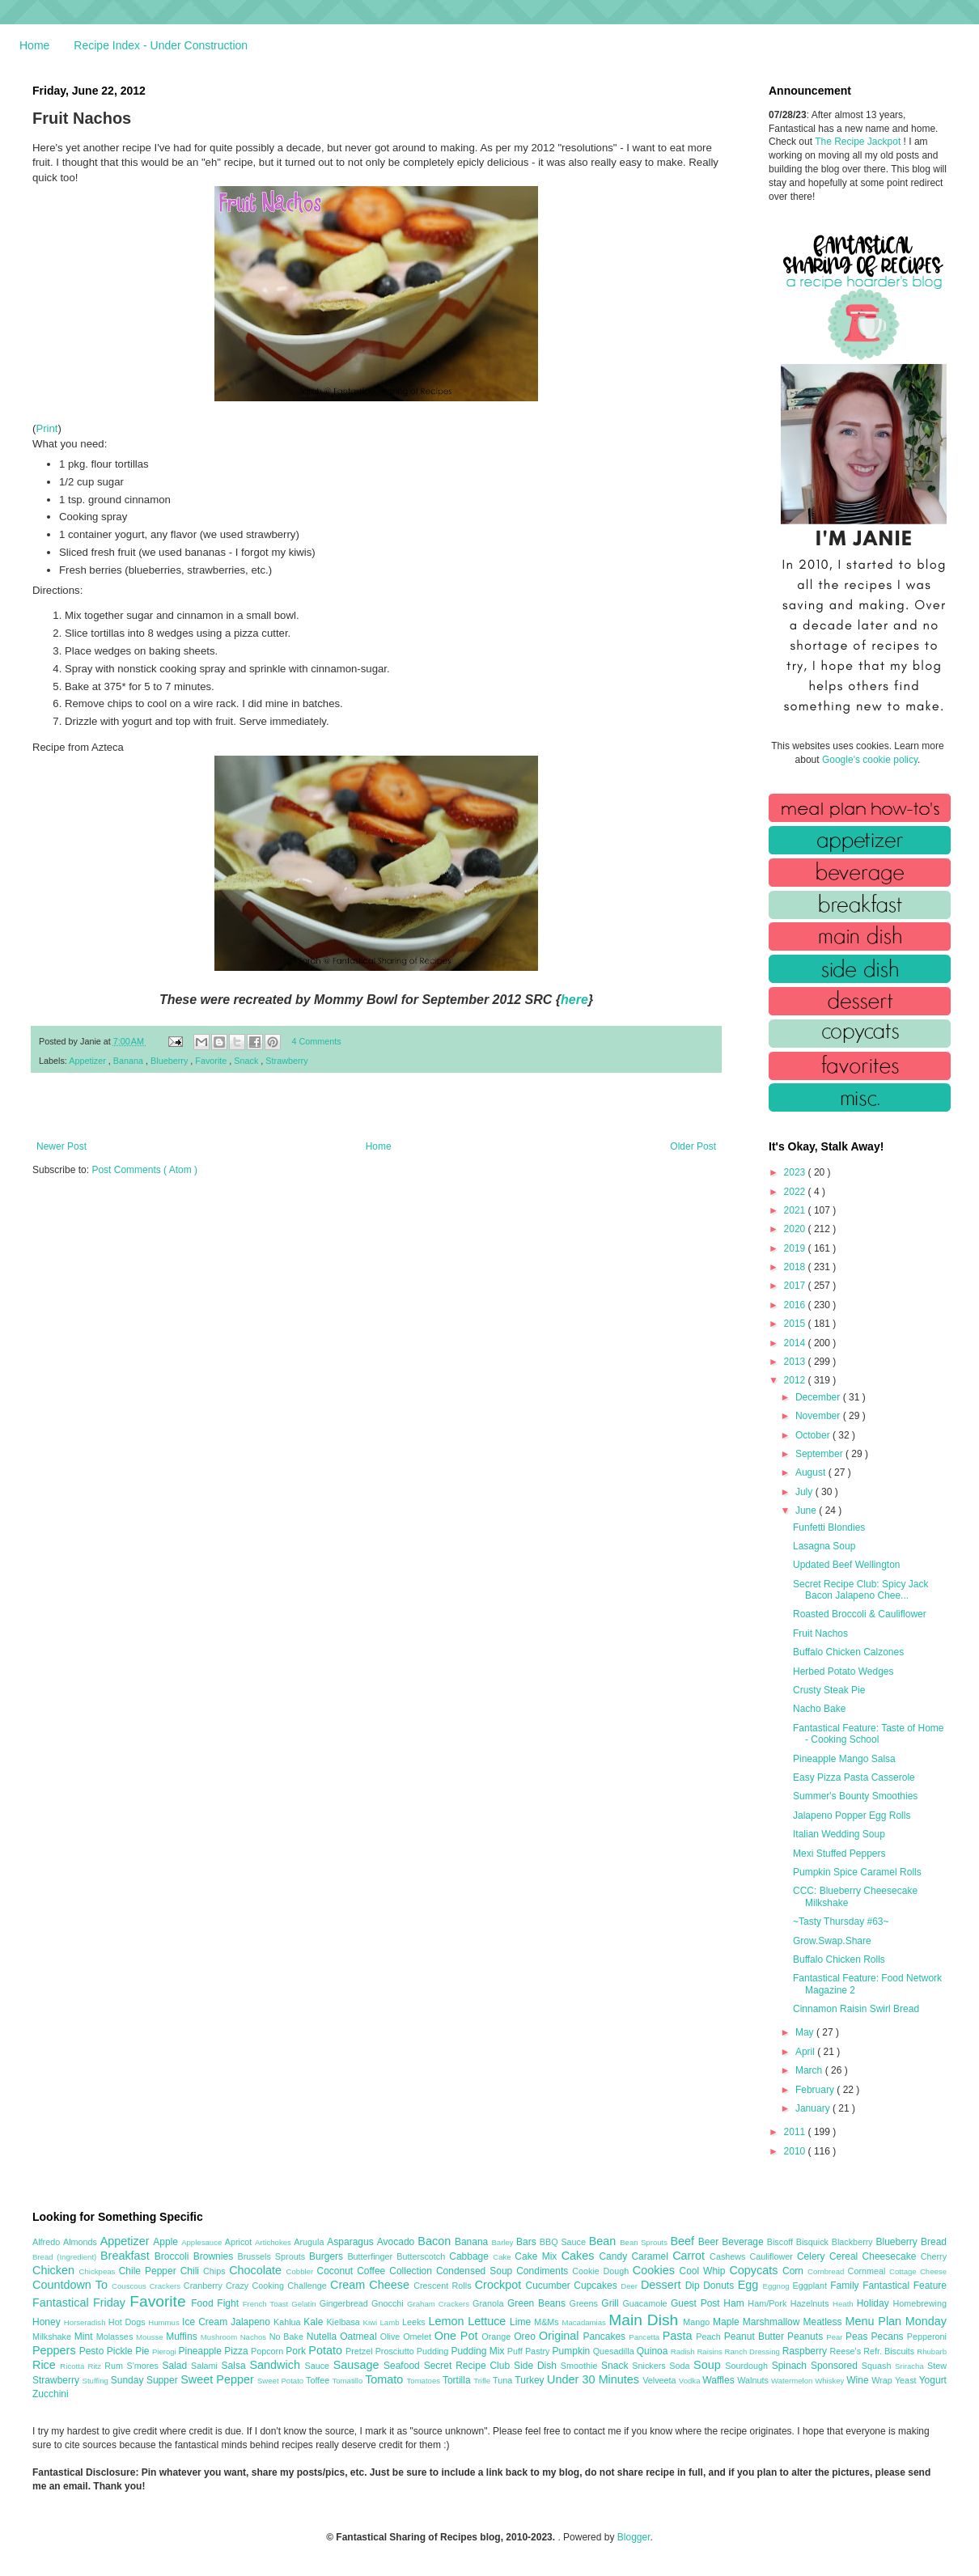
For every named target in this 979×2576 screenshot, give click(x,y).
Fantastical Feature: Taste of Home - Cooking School (868, 1733)
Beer (710, 2242)
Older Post (693, 1146)
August (812, 1472)
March (810, 2070)
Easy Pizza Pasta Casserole (854, 1777)
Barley (503, 2242)
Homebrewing (919, 2303)
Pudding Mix (478, 2351)
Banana (129, 1061)
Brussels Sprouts (273, 2256)
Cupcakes (597, 2285)
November (819, 1415)
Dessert (663, 2284)
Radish (684, 2351)
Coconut (336, 2271)
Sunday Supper (145, 2380)
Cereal (845, 2256)
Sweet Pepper (218, 2379)
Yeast (907, 2380)
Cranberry (205, 2285)
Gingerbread (345, 2303)
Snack (247, 1061)
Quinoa (654, 2351)
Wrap (883, 2380)
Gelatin (305, 2303)
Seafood (404, 2365)
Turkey (531, 2380)
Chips (216, 2271)
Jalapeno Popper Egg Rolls (851, 1815)
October (814, 1435)
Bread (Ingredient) (66, 2256)
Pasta (680, 2335)
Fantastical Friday (80, 2302)
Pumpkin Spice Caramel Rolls (857, 1872)
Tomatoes (425, 2380)
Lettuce (489, 2321)
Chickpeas (99, 2271)
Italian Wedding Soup (839, 1834)
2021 (796, 1210)
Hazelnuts (811, 2303)
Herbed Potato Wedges (843, 1671)
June (807, 1510)
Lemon (448, 2321)
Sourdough (748, 2366)
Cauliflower (773, 2256)
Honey (48, 2322)
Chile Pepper (149, 2271)
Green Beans (538, 2303)
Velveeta (660, 2380)
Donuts (720, 2285)
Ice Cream (206, 2322)
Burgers (328, 2256)
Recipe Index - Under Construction (161, 45)
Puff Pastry (530, 2351)
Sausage (358, 2364)
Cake (504, 2256)
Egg (750, 2284)
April (806, 2051)
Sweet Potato (281, 2380)
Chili (191, 2271)
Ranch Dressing (753, 2351)
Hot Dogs (128, 2322)
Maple (728, 2322)
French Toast (267, 2303)
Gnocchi (389, 2303)
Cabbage (471, 2256)
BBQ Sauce (564, 2242)
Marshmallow (773, 2322)
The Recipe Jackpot (859, 141)
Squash (878, 2366)
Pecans (889, 2336)
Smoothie (581, 2366)
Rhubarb (932, 2351)
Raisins (710, 2351)
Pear (836, 2336)
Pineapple (201, 2351)
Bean (604, 2241)
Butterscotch (422, 2256)
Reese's (846, 2351)
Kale (314, 2322)
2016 (796, 1305)
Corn (794, 2271)
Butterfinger (371, 2256)
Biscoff (781, 2242)
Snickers (650, 2366)
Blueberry (170, 1061)
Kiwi (371, 2322)
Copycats (755, 2270)
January (814, 2108)
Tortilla (458, 2380)
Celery (813, 2256)
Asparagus (351, 2242)
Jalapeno (252, 2322)
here (574, 999)
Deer (631, 2286)
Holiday (875, 2303)
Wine (858, 2380)
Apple (167, 2242)
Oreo (526, 2336)
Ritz (95, 2366)
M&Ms (548, 2322)
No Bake (288, 2336)
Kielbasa (344, 2322)
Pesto (93, 2351)
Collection (412, 2271)
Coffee (373, 2271)
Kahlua (288, 2322)
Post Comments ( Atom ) (144, 1170)
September (820, 1454)
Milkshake (53, 2336)
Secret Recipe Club (469, 2365)
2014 (796, 1343)
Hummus (165, 2322)
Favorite (212, 1061)
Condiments (544, 2271)
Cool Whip (704, 2271)
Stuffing (97, 2380)
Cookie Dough (602, 2271)
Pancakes (606, 2336)
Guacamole (646, 2303)
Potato (326, 2350)
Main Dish (645, 2319)
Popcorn (268, 2351)
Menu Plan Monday (896, 2321)
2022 (796, 1191)
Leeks (415, 2322)
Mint (85, 2336)
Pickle (121, 2351)
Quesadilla (615, 2351)
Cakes (581, 2255)
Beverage (744, 2242)
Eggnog (778, 2286)
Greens (586, 2303)
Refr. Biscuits (890, 2351)
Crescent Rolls (444, 2285)
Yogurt (933, 2380)
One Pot (457, 2335)
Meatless (824, 2322)
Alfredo (47, 2242)
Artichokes (274, 2242)
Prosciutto (396, 2351)
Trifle (483, 2380)
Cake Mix (538, 2256)
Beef (683, 2241)
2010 (796, 2151)
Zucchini (50, 2394)
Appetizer (88, 1061)
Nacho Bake (819, 1708)
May (805, 2032)
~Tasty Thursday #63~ (841, 1921)
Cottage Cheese (918, 2271)
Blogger (634, 2537)
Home (34, 45)
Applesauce (203, 2242)
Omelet (418, 2336)
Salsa (236, 2365)
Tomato (385, 2379)
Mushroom (220, 2336)
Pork (297, 2351)
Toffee (319, 2380)
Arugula (310, 2242)
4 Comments (316, 1041)
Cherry (934, 2256)
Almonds (81, 2242)
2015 (796, 1323)
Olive (391, 2336)
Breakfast (127, 2255)
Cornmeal (868, 2271)
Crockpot (500, 2284)
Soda (681, 2366)
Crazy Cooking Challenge (278, 2285)
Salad (176, 2365)
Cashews (729, 2256)
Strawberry (286, 1061)
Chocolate (257, 2270)
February (816, 2089)
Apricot (240, 2242)
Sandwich (276, 2364)
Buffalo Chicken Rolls (839, 1959)
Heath (845, 2303)
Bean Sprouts (645, 2242)
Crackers (167, 2286)
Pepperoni (927, 2336)
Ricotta (73, 2366)
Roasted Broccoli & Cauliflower (859, 1614)
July (805, 1492)
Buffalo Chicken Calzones (848, 1652)
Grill (611, 2303)
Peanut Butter (755, 2336)
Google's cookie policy (870, 759)
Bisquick (814, 2242)
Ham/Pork (769, 2303)
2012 (796, 1380)
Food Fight (216, 2303)
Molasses (116, 2336)
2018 (796, 1267)
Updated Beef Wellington (847, 1564)
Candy (615, 2256)
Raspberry (806, 2351)
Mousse (151, 2336)
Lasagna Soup (824, 1546)
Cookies (656, 2270)
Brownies (215, 2256)
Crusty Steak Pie (829, 1690)
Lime (522, 2322)
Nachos (254, 2336)
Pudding (434, 2351)
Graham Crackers (440, 2303)
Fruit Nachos (820, 1633)
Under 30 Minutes (594, 2379)
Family (846, 2285)
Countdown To (72, 2284)
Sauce (318, 2366)
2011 (796, 2131)
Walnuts (754, 2380)
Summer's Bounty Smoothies (855, 1796)
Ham (735, 2303)
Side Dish (537, 2365)
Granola (490, 2303)
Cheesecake (891, 2256)
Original (561, 2335)
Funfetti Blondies (829, 1527)
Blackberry (854, 2242)
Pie (143, 2351)
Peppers (55, 2350)
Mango (698, 2322)
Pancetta (645, 2336)
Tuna (504, 2380)
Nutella (324, 2336)
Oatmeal (360, 2336)
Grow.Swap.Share (832, 1941)
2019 (796, 1248)
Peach (709, 2336)
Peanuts (806, 2336)
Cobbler (301, 2271)
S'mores (145, 2366)
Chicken (55, 2270)
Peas (858, 2336)
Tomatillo (348, 2380)
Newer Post (61, 1146)
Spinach (791, 2365)
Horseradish (86, 2322)
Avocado (397, 2242)
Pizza (237, 2351)
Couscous (131, 2286)
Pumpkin (573, 2351)
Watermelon (793, 2380)
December (819, 1397)
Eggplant (811, 2285)
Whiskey (830, 2380)
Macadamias (585, 2322)
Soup (709, 2364)
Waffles (719, 2380)
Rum (115, 2366)
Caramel (651, 2256)
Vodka (691, 2380)
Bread (934, 2242)
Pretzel (360, 2351)
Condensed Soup (476, 2271)
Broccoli (174, 2256)
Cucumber (549, 2285)
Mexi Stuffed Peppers (839, 1853)
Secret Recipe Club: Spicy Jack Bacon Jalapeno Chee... (860, 1589)
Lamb (391, 2322)
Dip (694, 2285)
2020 (796, 1229)
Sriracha (911, 2366)
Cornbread (827, 2271)
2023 (796, 1172)
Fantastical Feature (904, 2285)
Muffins (183, 2336)
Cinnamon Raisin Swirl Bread (856, 2009)
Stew (937, 2366)
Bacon (436, 2241)
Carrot (691, 2255)
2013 (796, 1361)
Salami (206, 2366)
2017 (796, 1285)
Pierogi (165, 2351)
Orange (497, 2336)
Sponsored (836, 2365)
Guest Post (697, 2303)
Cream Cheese (371, 2284)
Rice (46, 2364)
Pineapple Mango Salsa (844, 1759)
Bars (528, 2242)
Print (46, 428)
